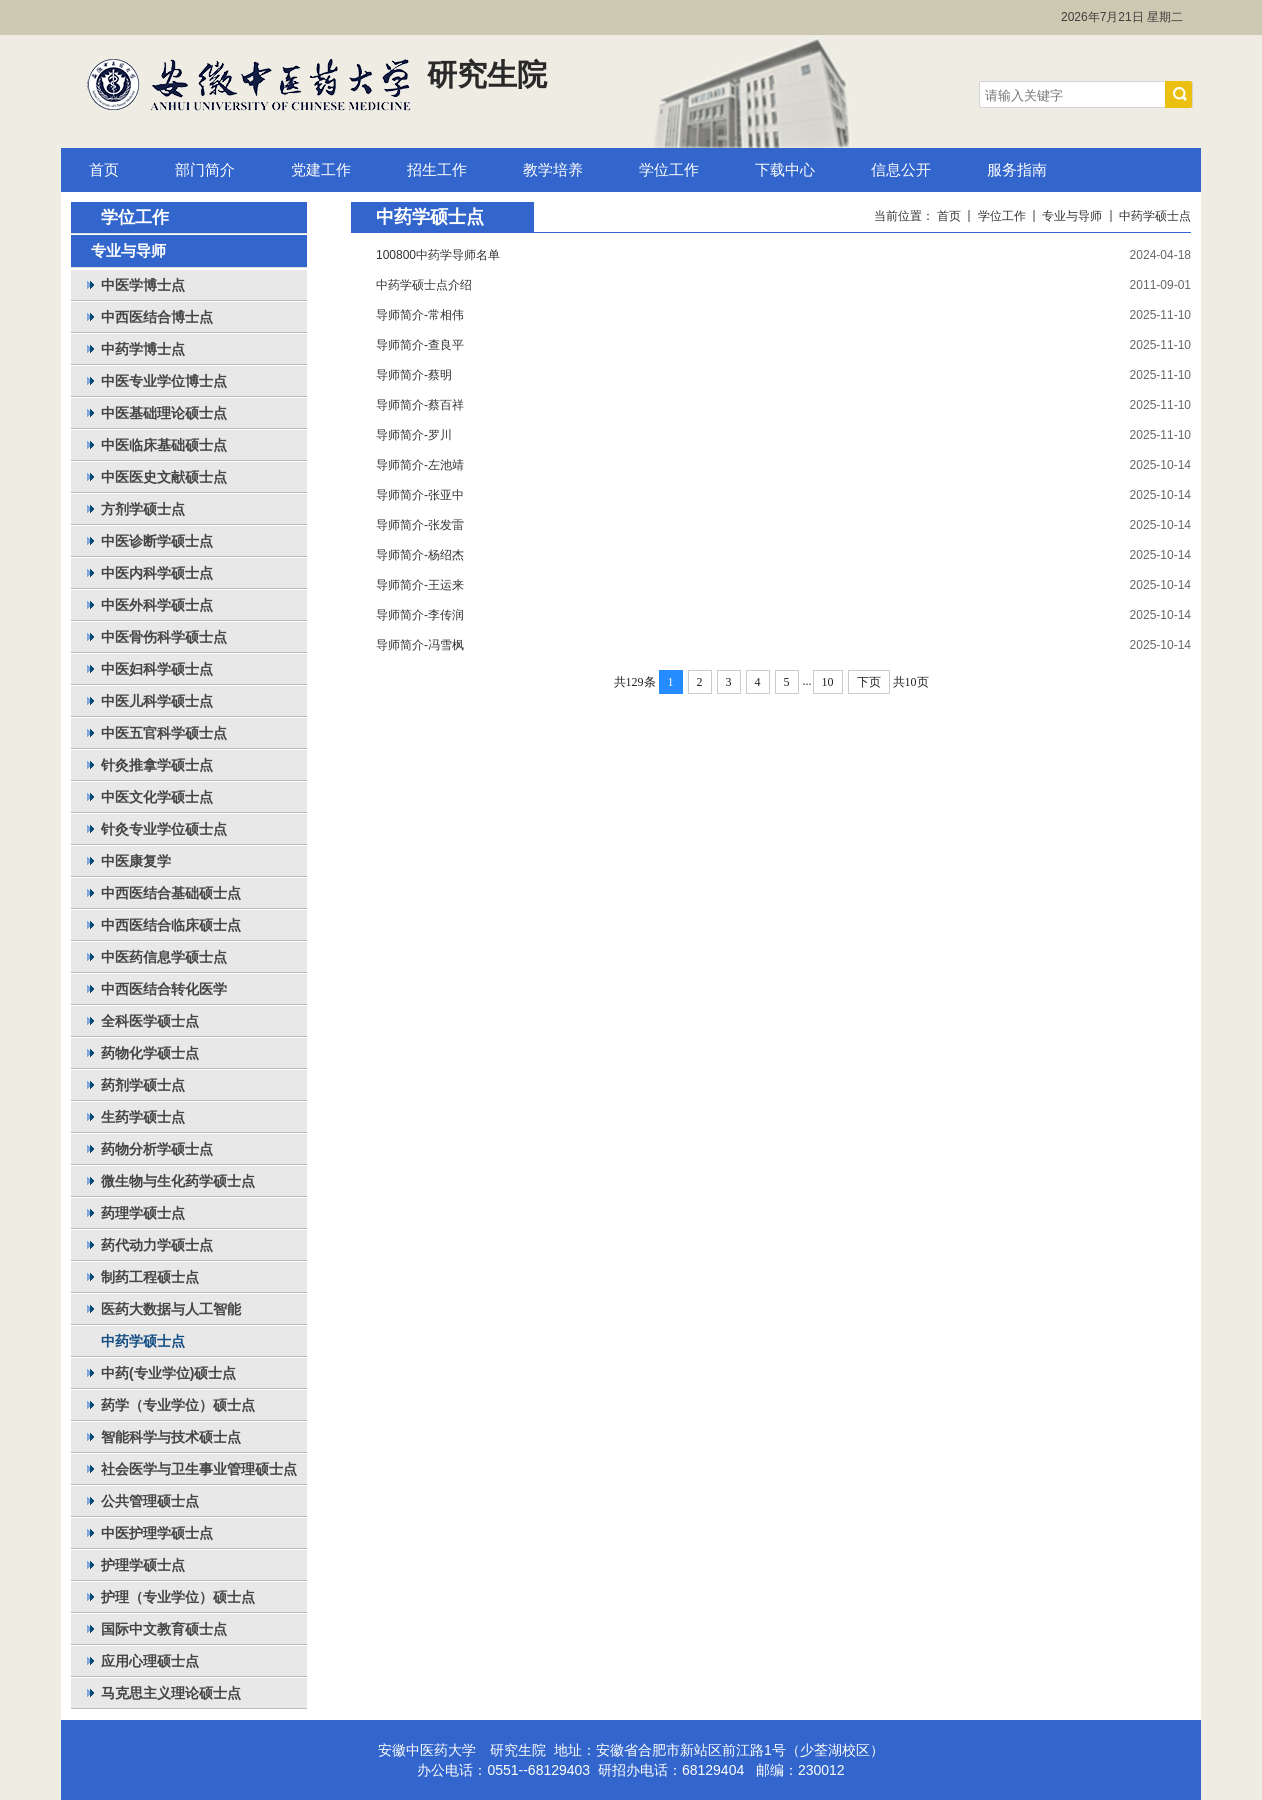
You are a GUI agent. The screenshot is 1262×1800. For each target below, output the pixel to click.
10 (828, 682)
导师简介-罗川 (414, 435)
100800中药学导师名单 (438, 255)
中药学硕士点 (1155, 216)
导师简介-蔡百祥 (420, 405)
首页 (949, 216)
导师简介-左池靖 (420, 465)
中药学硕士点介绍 (424, 285)
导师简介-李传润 (420, 615)
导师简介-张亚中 (420, 495)
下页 (869, 682)
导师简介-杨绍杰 (420, 555)
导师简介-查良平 (420, 345)
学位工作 (1002, 216)
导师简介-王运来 (420, 585)
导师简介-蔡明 (414, 375)
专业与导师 (1072, 216)
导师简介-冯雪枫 (420, 645)
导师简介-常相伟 (420, 315)
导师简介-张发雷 (420, 525)
